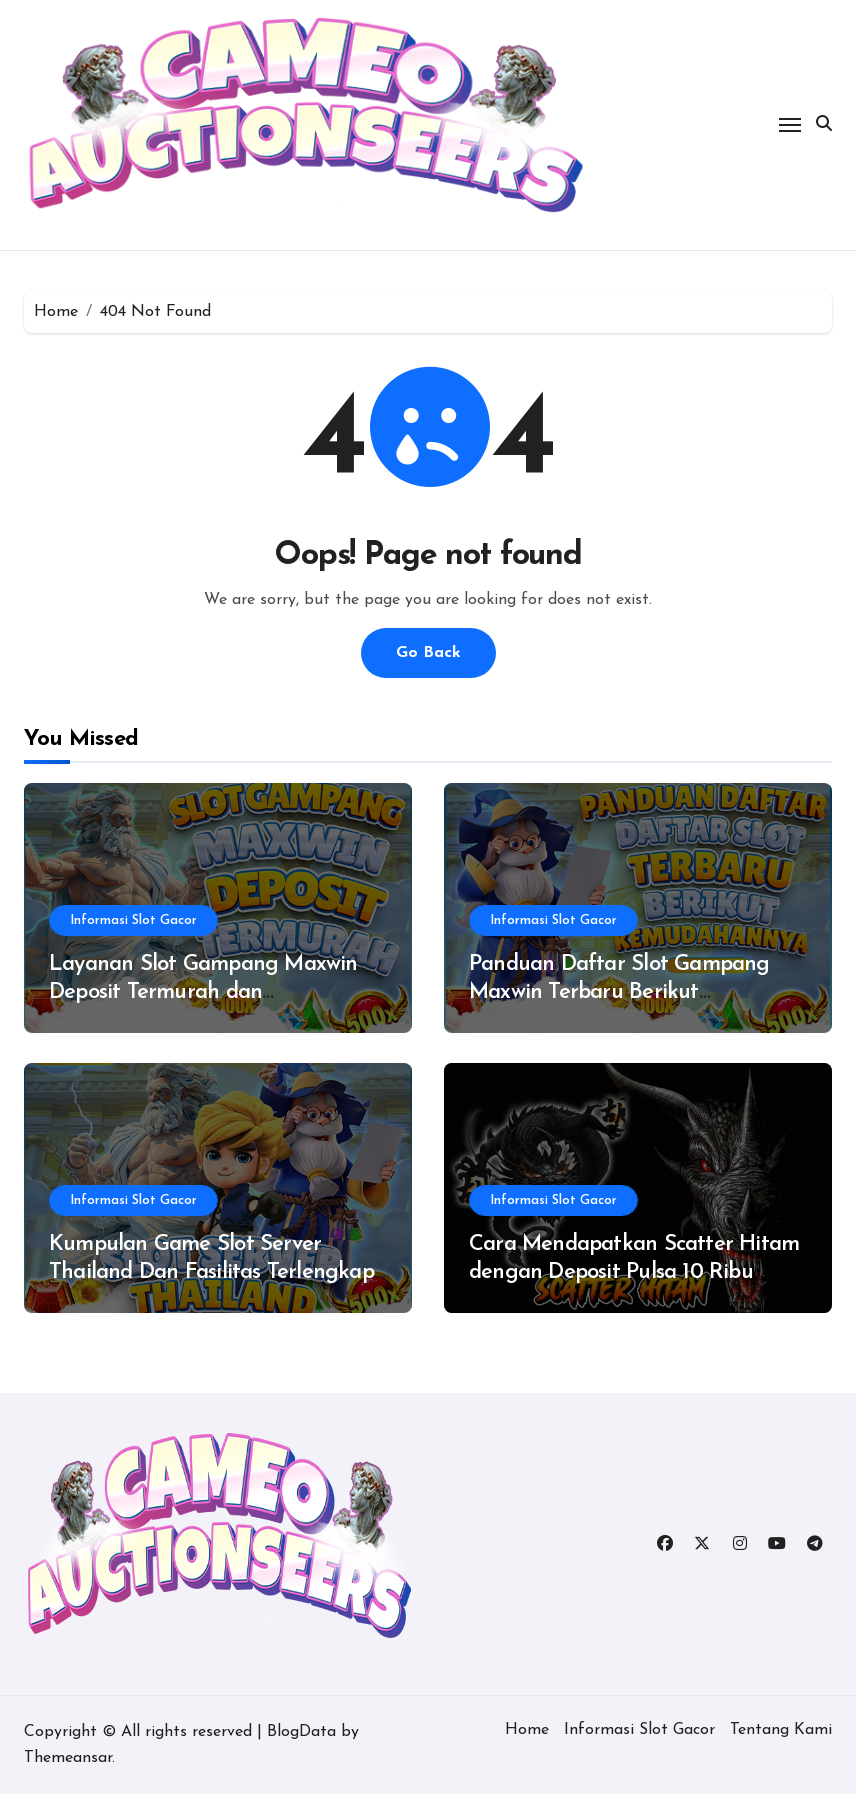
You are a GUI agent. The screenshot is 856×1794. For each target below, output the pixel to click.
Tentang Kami (781, 1730)
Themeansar (68, 1758)
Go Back (428, 653)
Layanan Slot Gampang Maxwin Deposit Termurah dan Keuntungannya (203, 993)
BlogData (301, 1732)
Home (527, 1730)
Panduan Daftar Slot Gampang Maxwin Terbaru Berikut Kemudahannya (619, 993)
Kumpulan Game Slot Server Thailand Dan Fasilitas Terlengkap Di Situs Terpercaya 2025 (211, 1273)
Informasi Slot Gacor (133, 920)
